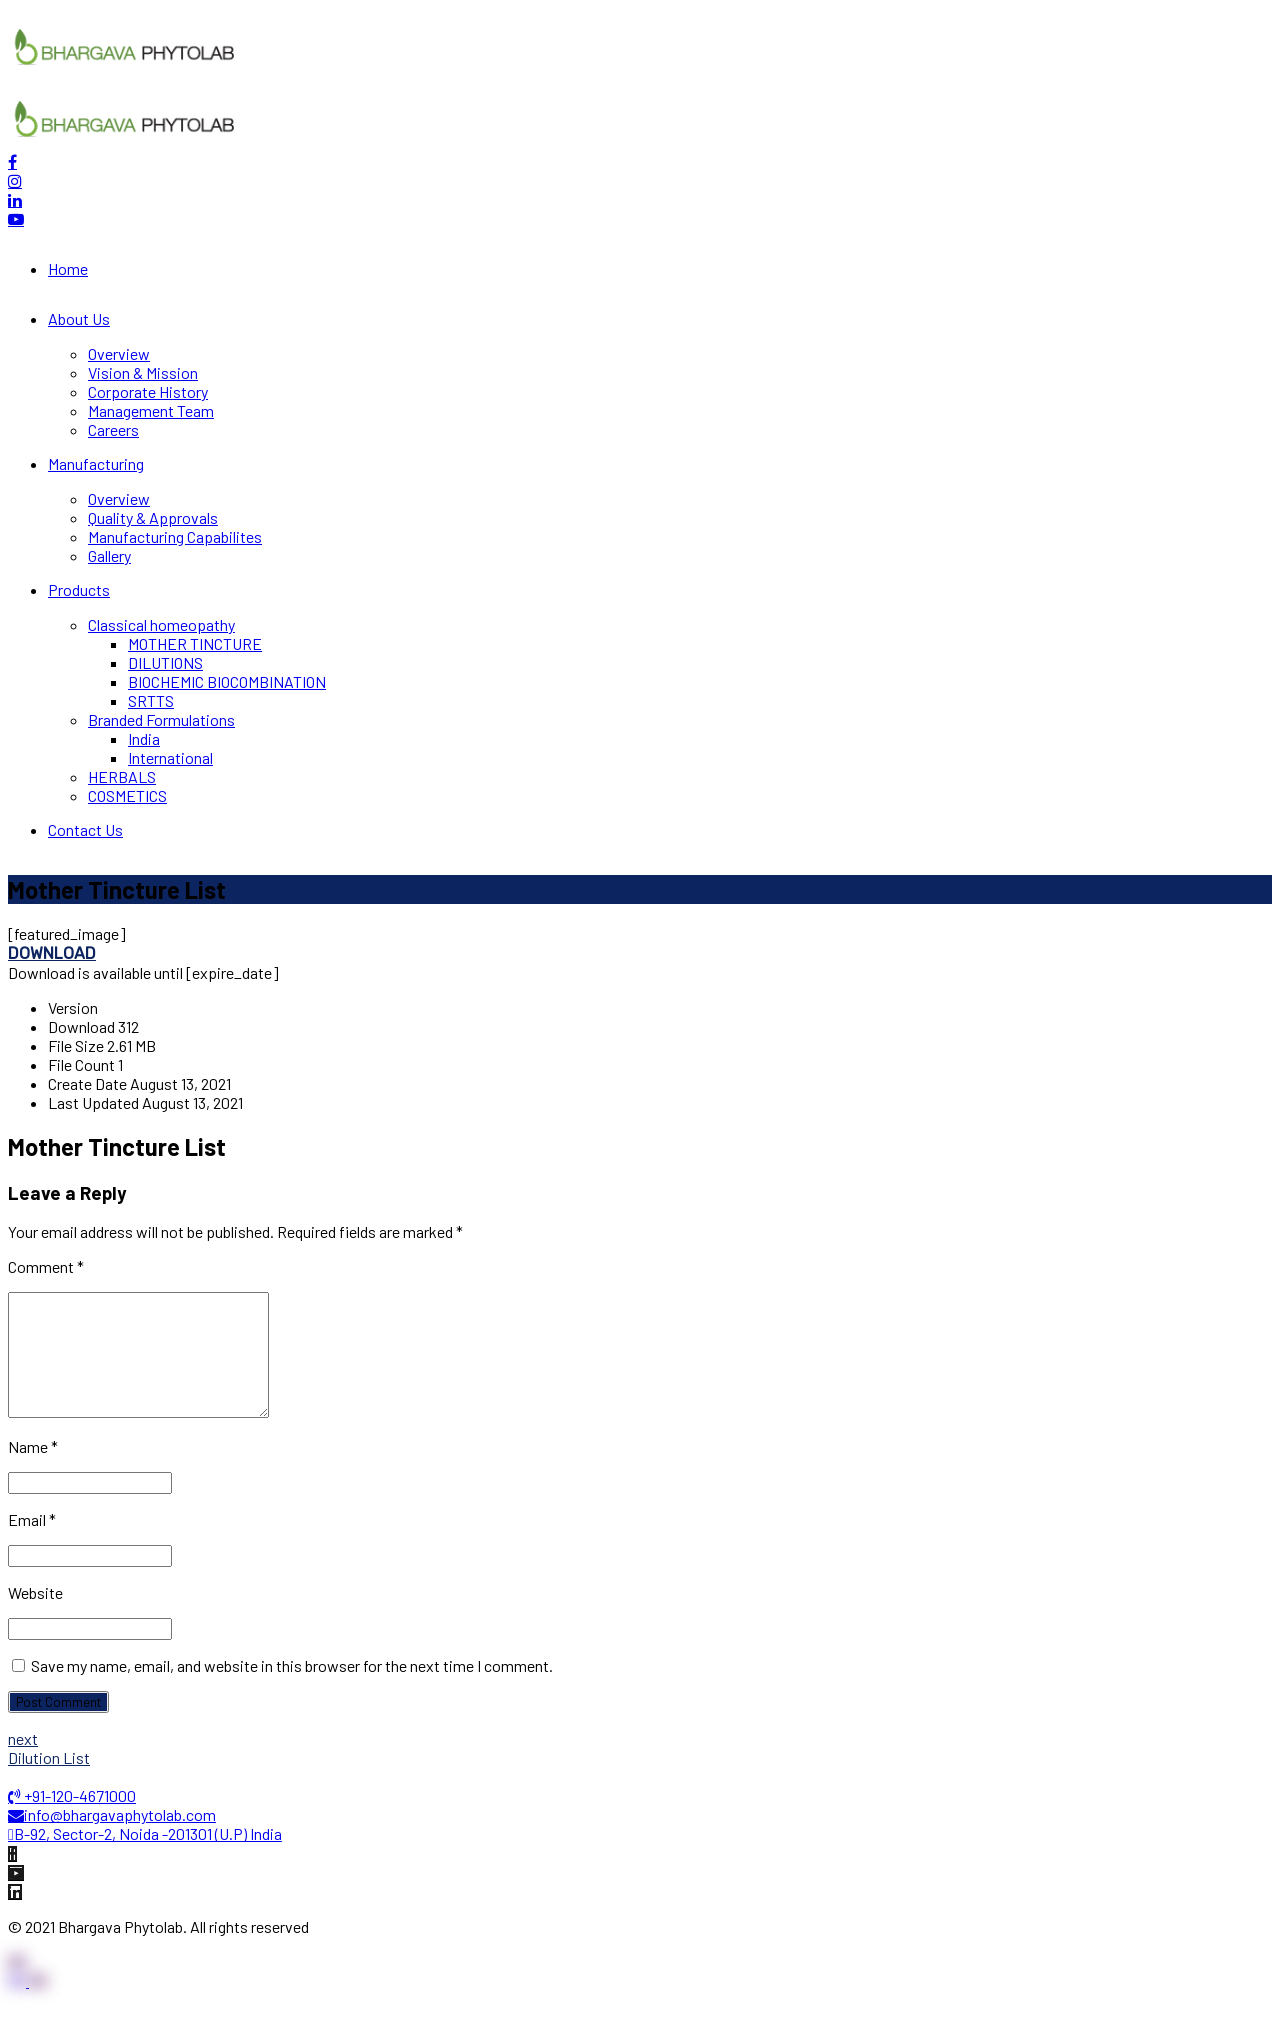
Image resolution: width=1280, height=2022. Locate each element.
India (144, 738)
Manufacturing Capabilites (175, 536)
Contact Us (85, 829)
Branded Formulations (161, 719)
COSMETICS (127, 795)
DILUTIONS (165, 662)
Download (52, 953)
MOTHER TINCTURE (195, 643)
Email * (32, 1543)
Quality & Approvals (153, 517)
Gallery (109, 555)
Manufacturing (96, 463)
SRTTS (151, 700)
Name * (33, 1470)
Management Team (151, 410)
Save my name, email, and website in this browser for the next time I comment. (292, 1689)
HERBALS (122, 776)
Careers (113, 429)
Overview (119, 353)
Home (68, 268)
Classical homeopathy (161, 624)
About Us (79, 318)
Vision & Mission (143, 372)
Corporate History (148, 391)
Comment (46, 1266)
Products (79, 589)
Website (35, 1616)
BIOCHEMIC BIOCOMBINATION (227, 681)
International (170, 757)
